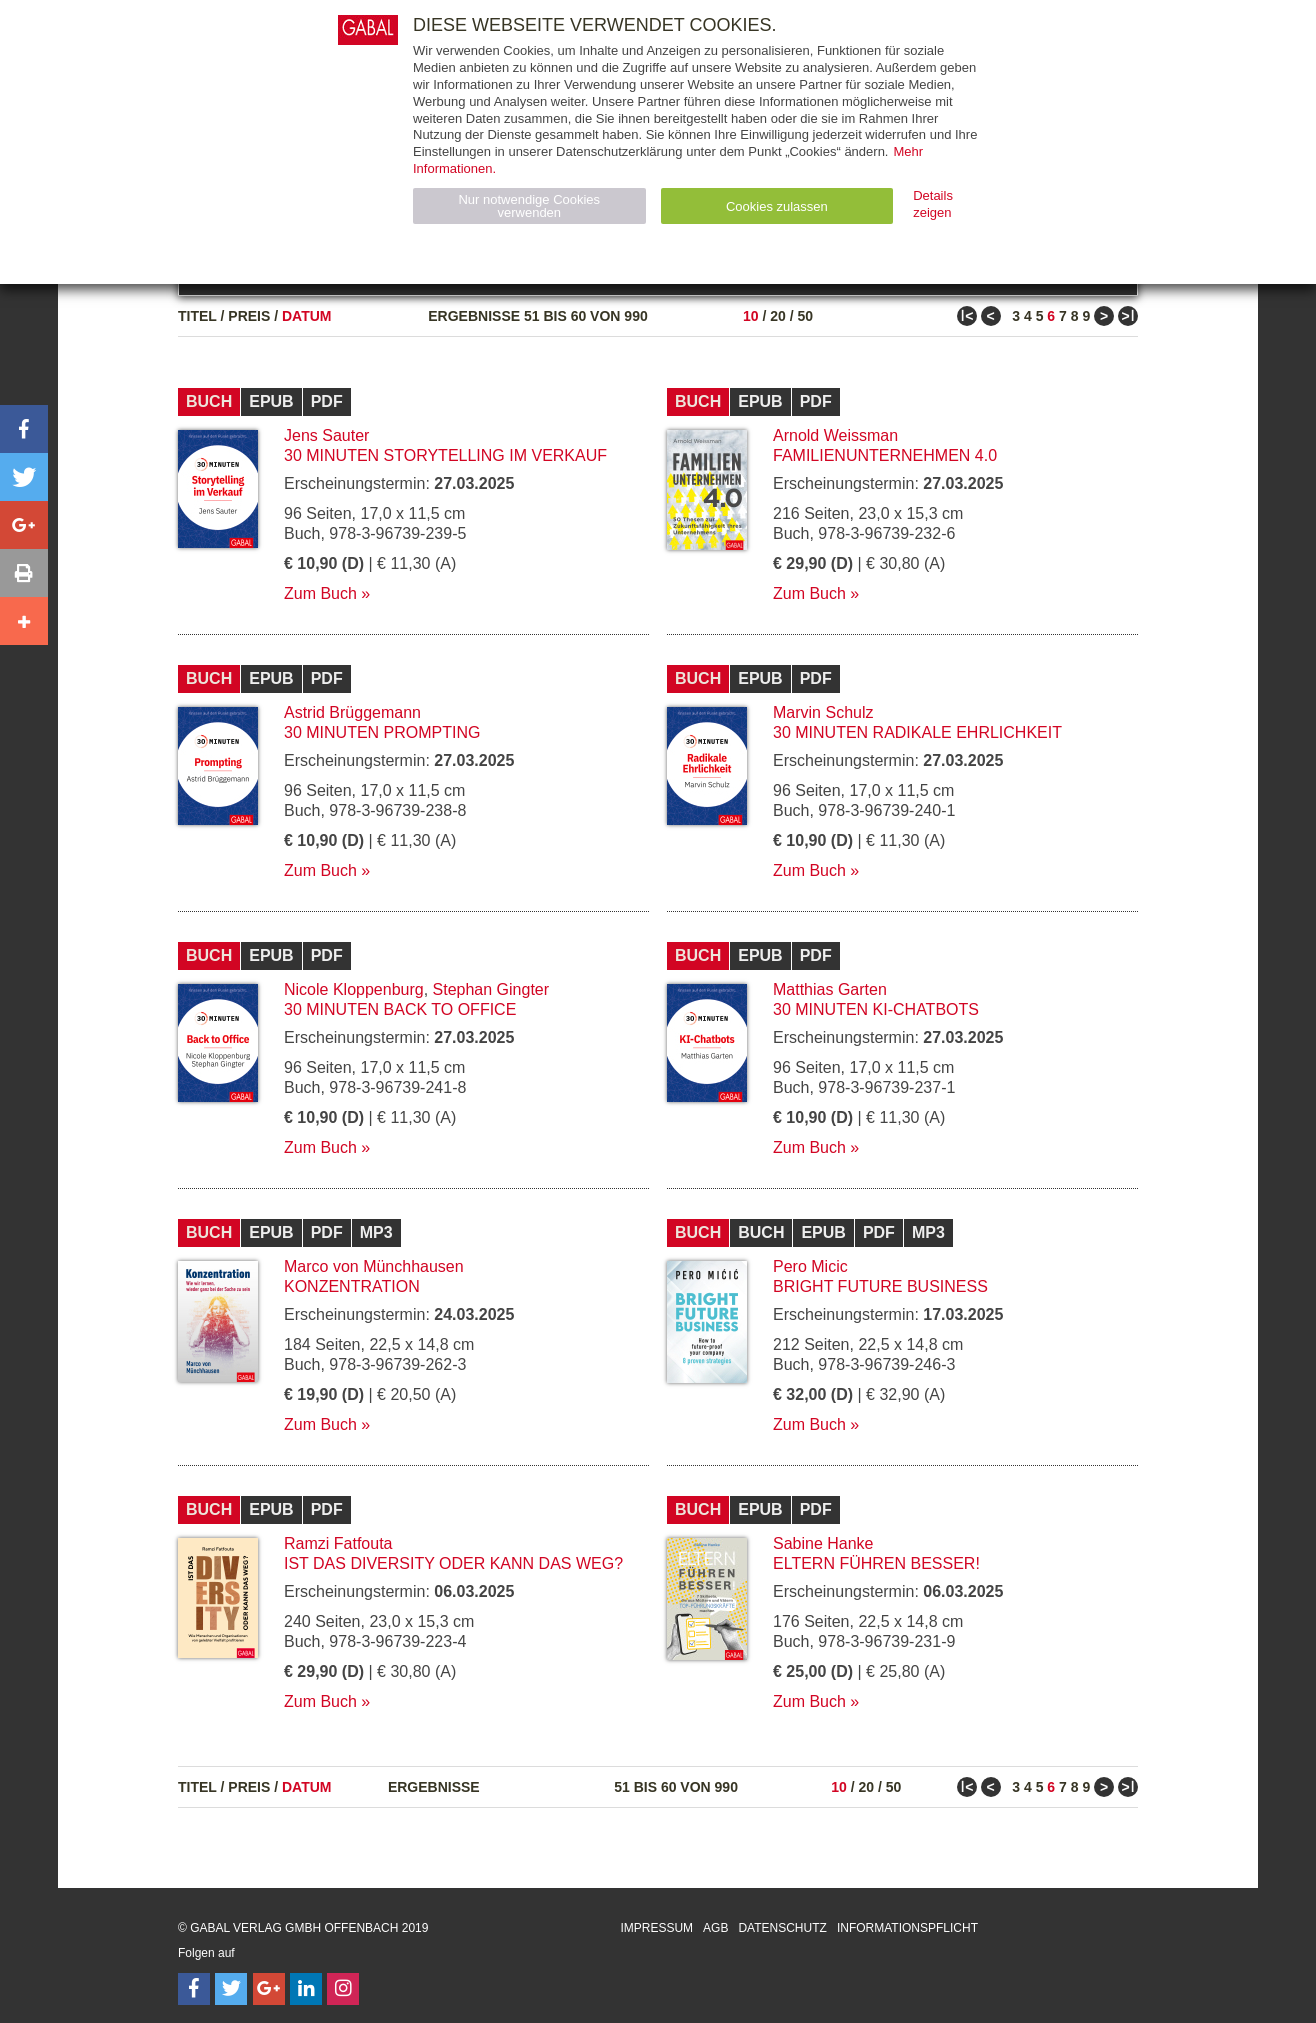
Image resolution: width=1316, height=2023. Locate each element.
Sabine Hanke (823, 1543)
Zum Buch (320, 593)
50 (805, 316)
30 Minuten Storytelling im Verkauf (445, 455)
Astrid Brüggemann (352, 712)
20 (778, 316)
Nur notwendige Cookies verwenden (529, 206)
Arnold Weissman (835, 435)
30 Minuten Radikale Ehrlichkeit (917, 732)
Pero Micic (810, 1266)
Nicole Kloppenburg (354, 989)
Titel (197, 316)
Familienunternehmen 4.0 (885, 455)
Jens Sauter (326, 435)
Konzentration (352, 1286)
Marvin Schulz (823, 712)
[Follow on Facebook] (194, 1989)
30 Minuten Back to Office (400, 1009)
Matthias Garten (830, 989)
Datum (307, 316)
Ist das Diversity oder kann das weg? (453, 1563)
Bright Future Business (880, 1286)
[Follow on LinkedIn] (306, 1989)
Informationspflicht (907, 1928)
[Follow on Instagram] (343, 1989)
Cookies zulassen (777, 206)
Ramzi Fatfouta (338, 1543)
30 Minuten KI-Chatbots (876, 1009)
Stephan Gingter (491, 989)
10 (751, 316)
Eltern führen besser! (876, 1563)
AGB (715, 1928)
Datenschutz (782, 1928)
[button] (24, 429)
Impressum (656, 1928)
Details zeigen (933, 204)
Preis (249, 316)
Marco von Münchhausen (374, 1266)
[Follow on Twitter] (231, 1989)
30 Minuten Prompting (382, 732)
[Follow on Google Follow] (269, 1989)
